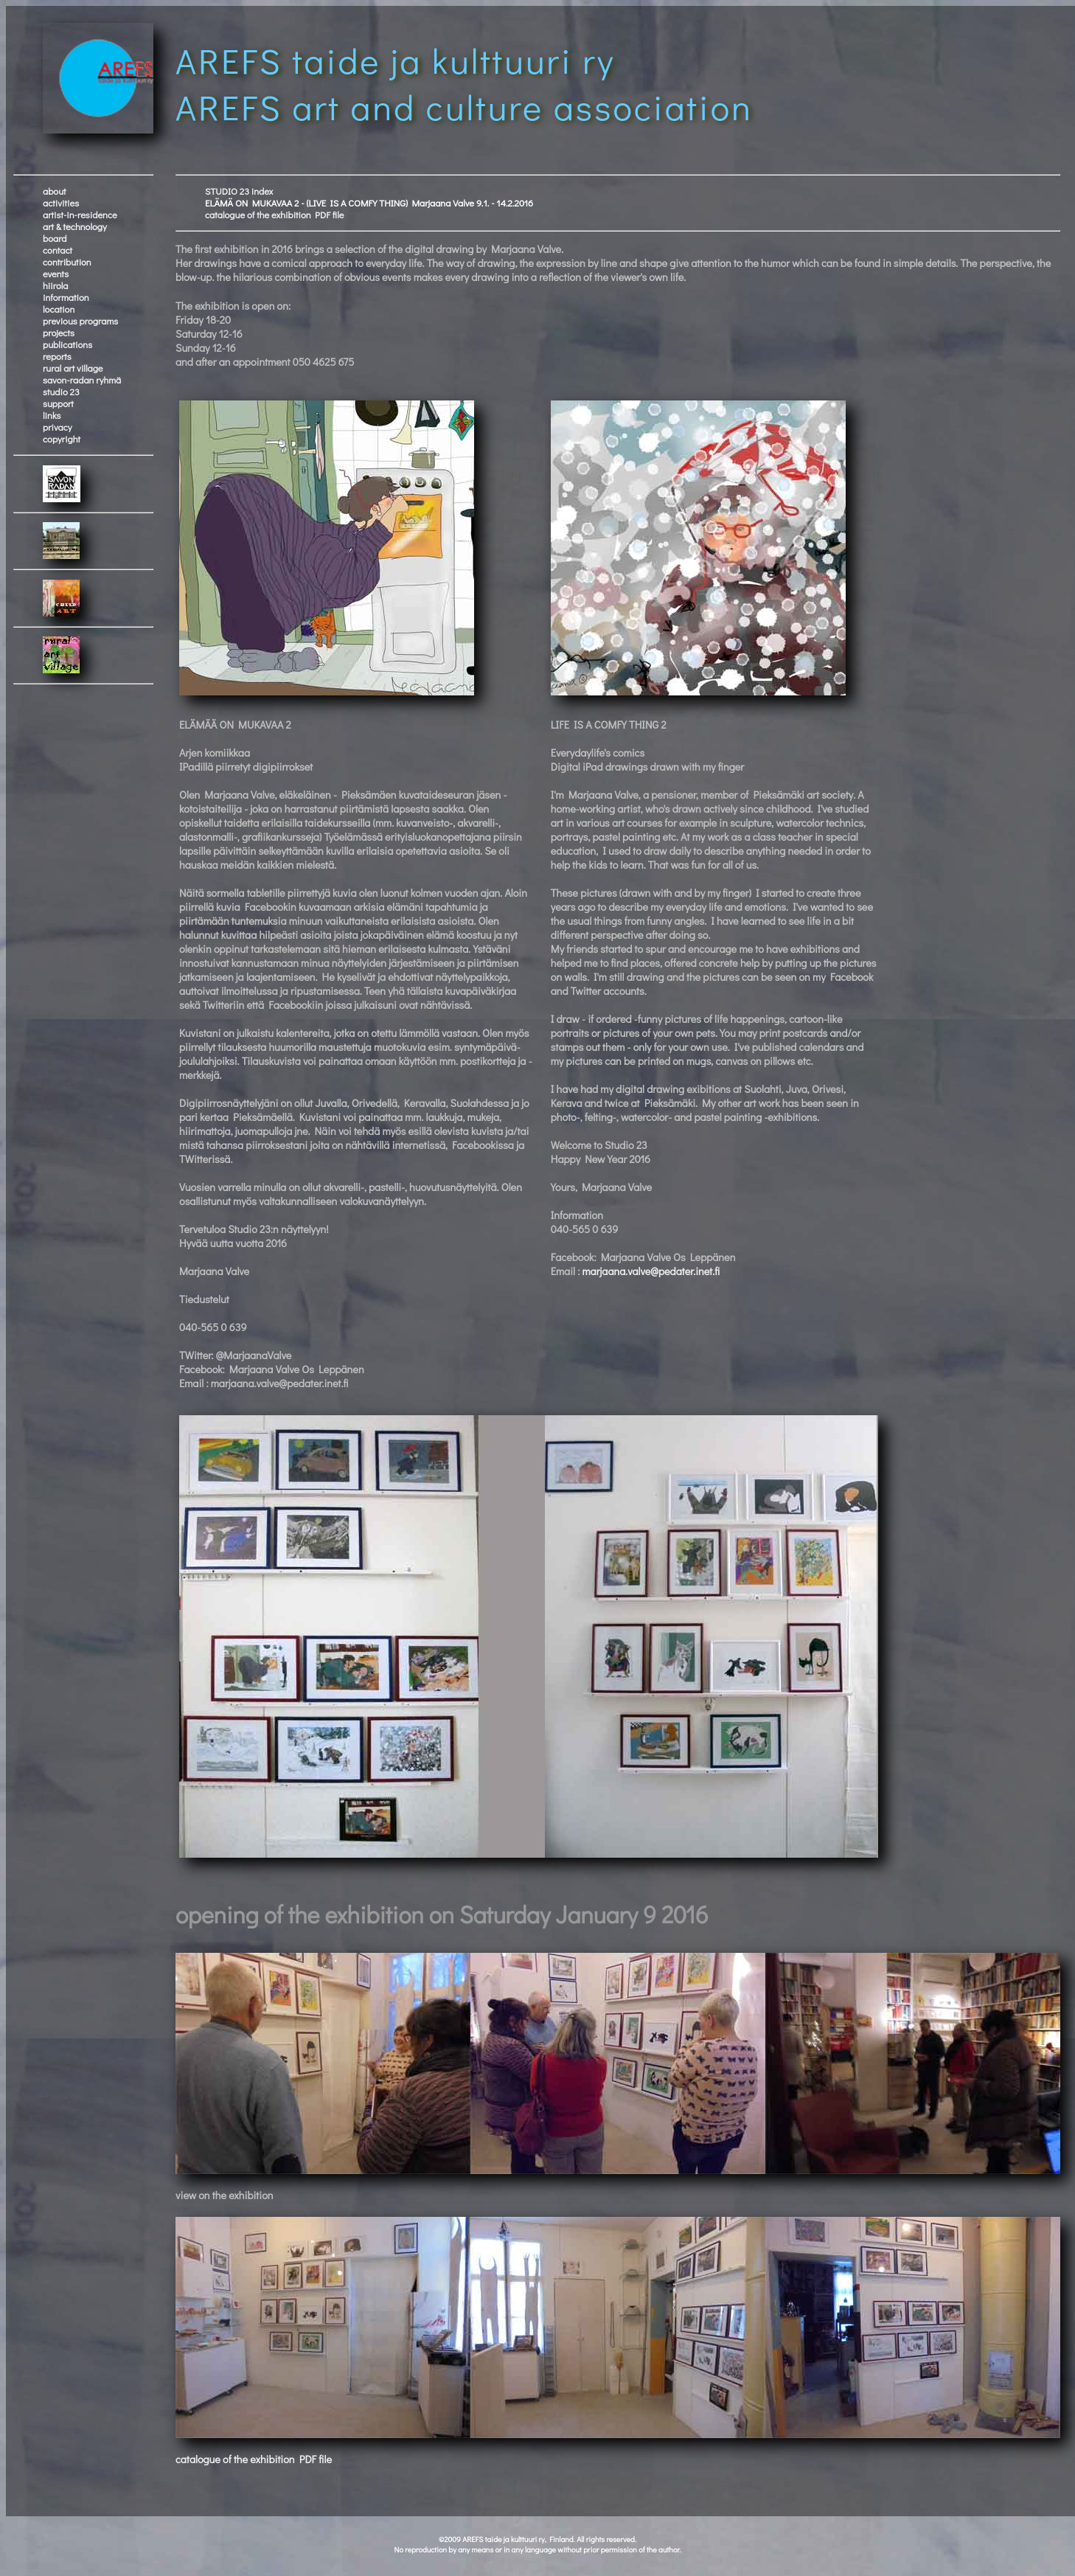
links (51, 415)
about (54, 191)
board (55, 238)
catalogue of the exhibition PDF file (274, 215)
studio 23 (61, 391)
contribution (67, 262)
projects (58, 333)
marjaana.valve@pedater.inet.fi (651, 1271)
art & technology (75, 226)
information (66, 297)
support (58, 403)
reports (57, 356)
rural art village (73, 368)
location (58, 309)
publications (67, 344)
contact (57, 250)
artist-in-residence (80, 215)
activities (61, 203)
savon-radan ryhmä (82, 380)
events (56, 274)
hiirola (55, 285)
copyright (61, 439)
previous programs (80, 321)
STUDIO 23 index (239, 191)
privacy (57, 427)
